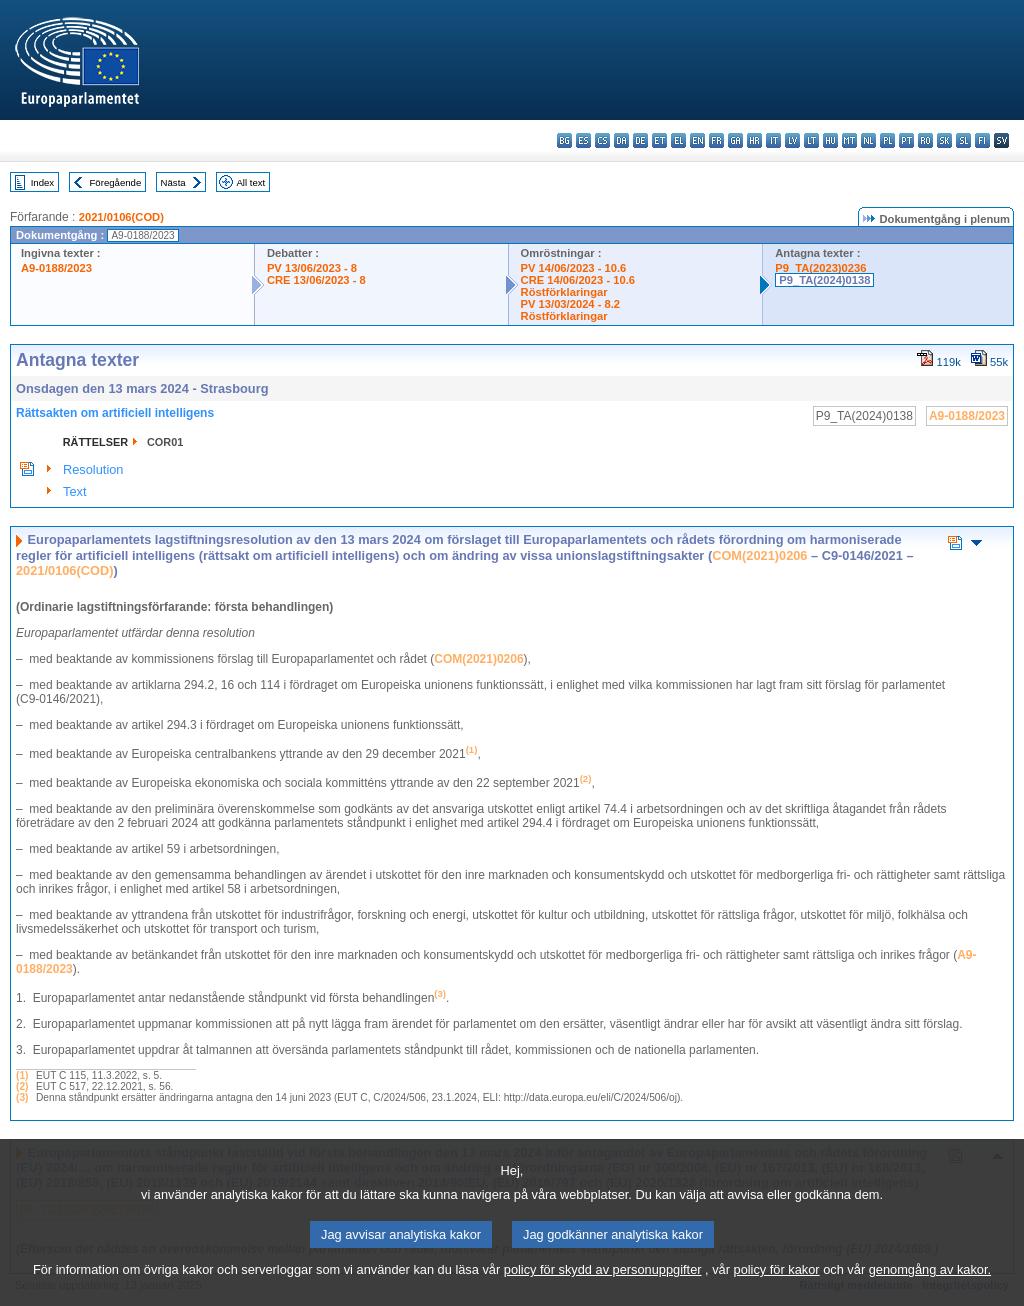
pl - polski (887, 140)
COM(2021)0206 (759, 555)
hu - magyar (830, 140)
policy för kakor (777, 1293)
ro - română (925, 140)
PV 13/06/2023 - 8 (312, 268)
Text (74, 491)
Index (42, 182)
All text (250, 182)
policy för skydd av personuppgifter (603, 1293)
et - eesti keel (659, 140)
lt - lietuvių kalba (811, 140)
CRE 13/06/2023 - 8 (316, 280)
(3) (22, 1097)
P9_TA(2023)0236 (820, 268)
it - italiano (773, 140)
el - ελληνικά (678, 140)
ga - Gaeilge (735, 140)
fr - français (716, 140)
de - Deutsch (640, 140)
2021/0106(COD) (121, 217)
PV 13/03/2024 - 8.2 (571, 304)
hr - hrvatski (754, 140)
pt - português (906, 140)
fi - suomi (982, 140)
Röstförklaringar (564, 292)
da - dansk (621, 140)
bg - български (564, 140)
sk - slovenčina (944, 140)
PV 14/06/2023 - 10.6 (574, 268)
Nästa (173, 182)
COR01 (165, 442)
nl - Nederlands (868, 140)
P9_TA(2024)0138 (824, 280)
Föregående (116, 182)
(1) (22, 1075)
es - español (583, 140)
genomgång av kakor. (930, 1293)
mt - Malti (849, 140)
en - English (697, 140)
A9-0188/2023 (56, 268)
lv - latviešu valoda (792, 140)
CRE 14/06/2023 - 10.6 (578, 280)
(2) (22, 1086)
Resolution (93, 469)
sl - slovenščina (963, 140)
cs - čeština (602, 140)
